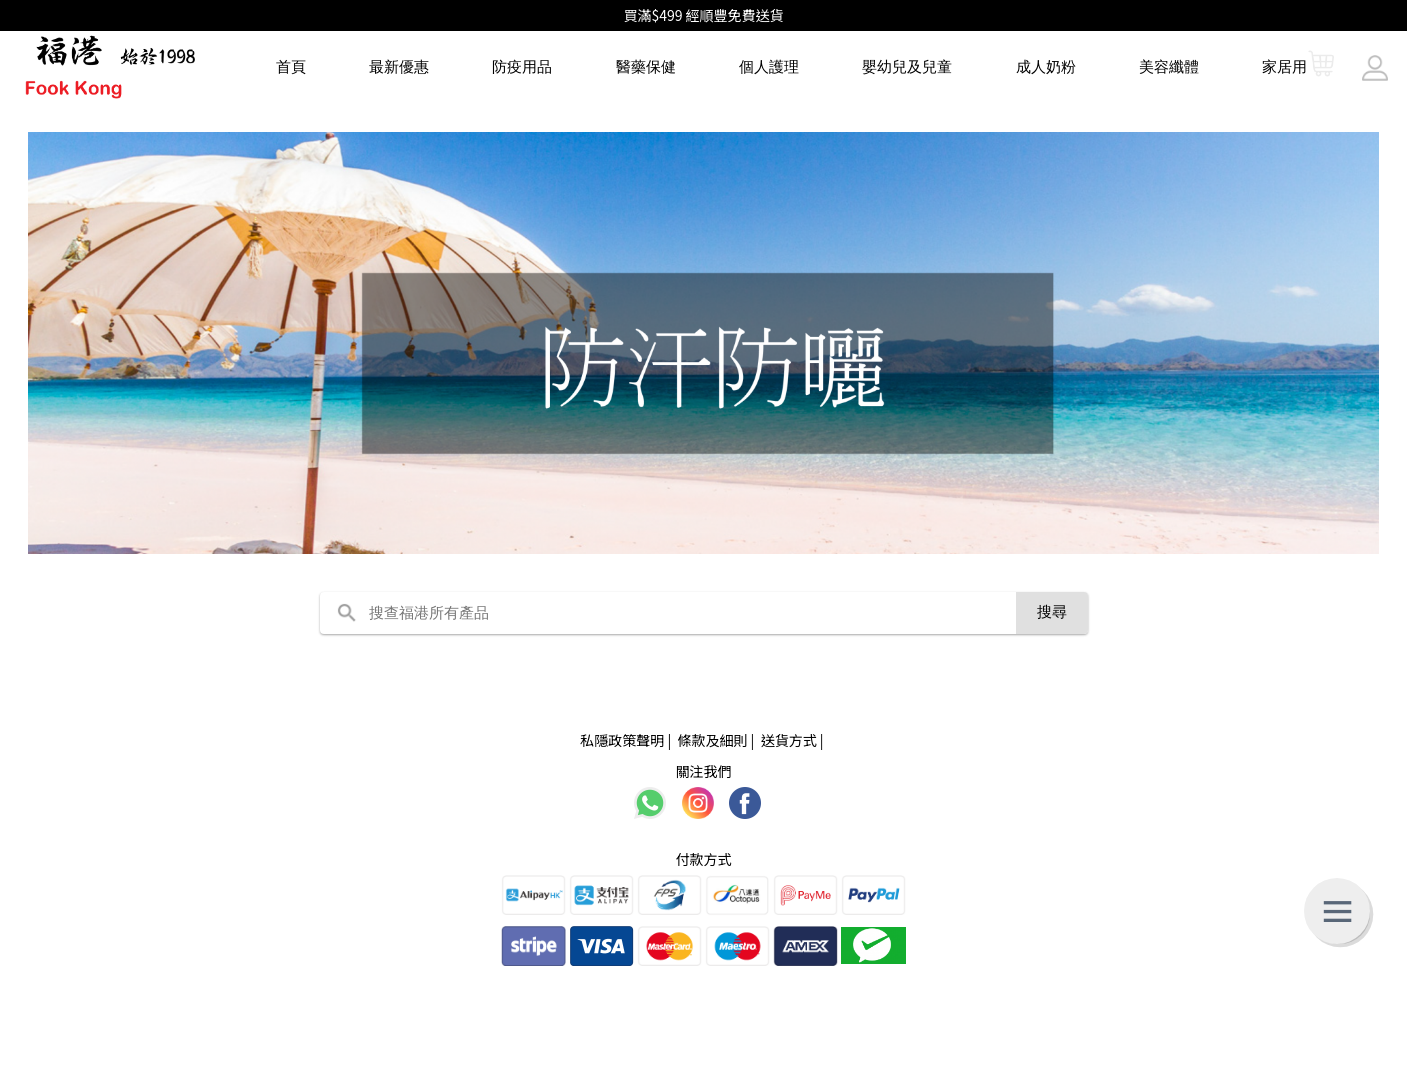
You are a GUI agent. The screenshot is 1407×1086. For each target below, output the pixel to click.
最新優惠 (399, 66)
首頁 (291, 66)
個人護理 (769, 66)
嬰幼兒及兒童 (907, 66)
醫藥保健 (646, 66)
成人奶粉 (1046, 66)
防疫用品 (522, 66)
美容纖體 (1169, 66)
